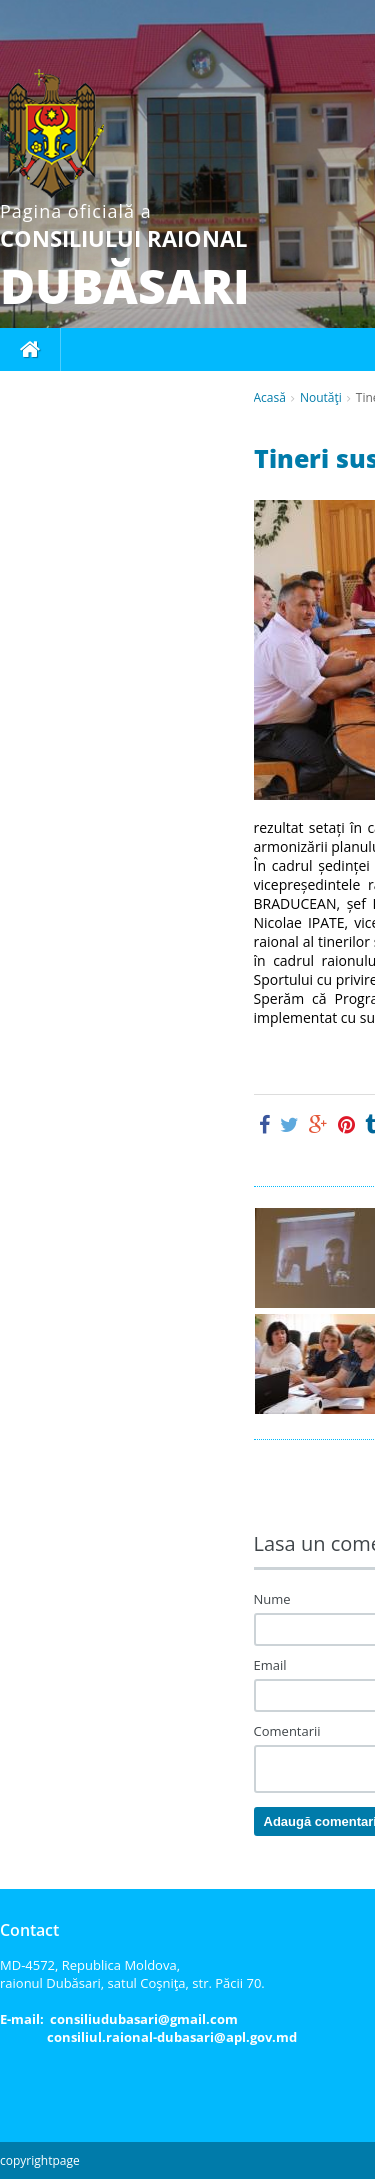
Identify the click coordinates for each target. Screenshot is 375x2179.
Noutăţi (321, 397)
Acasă (270, 397)
